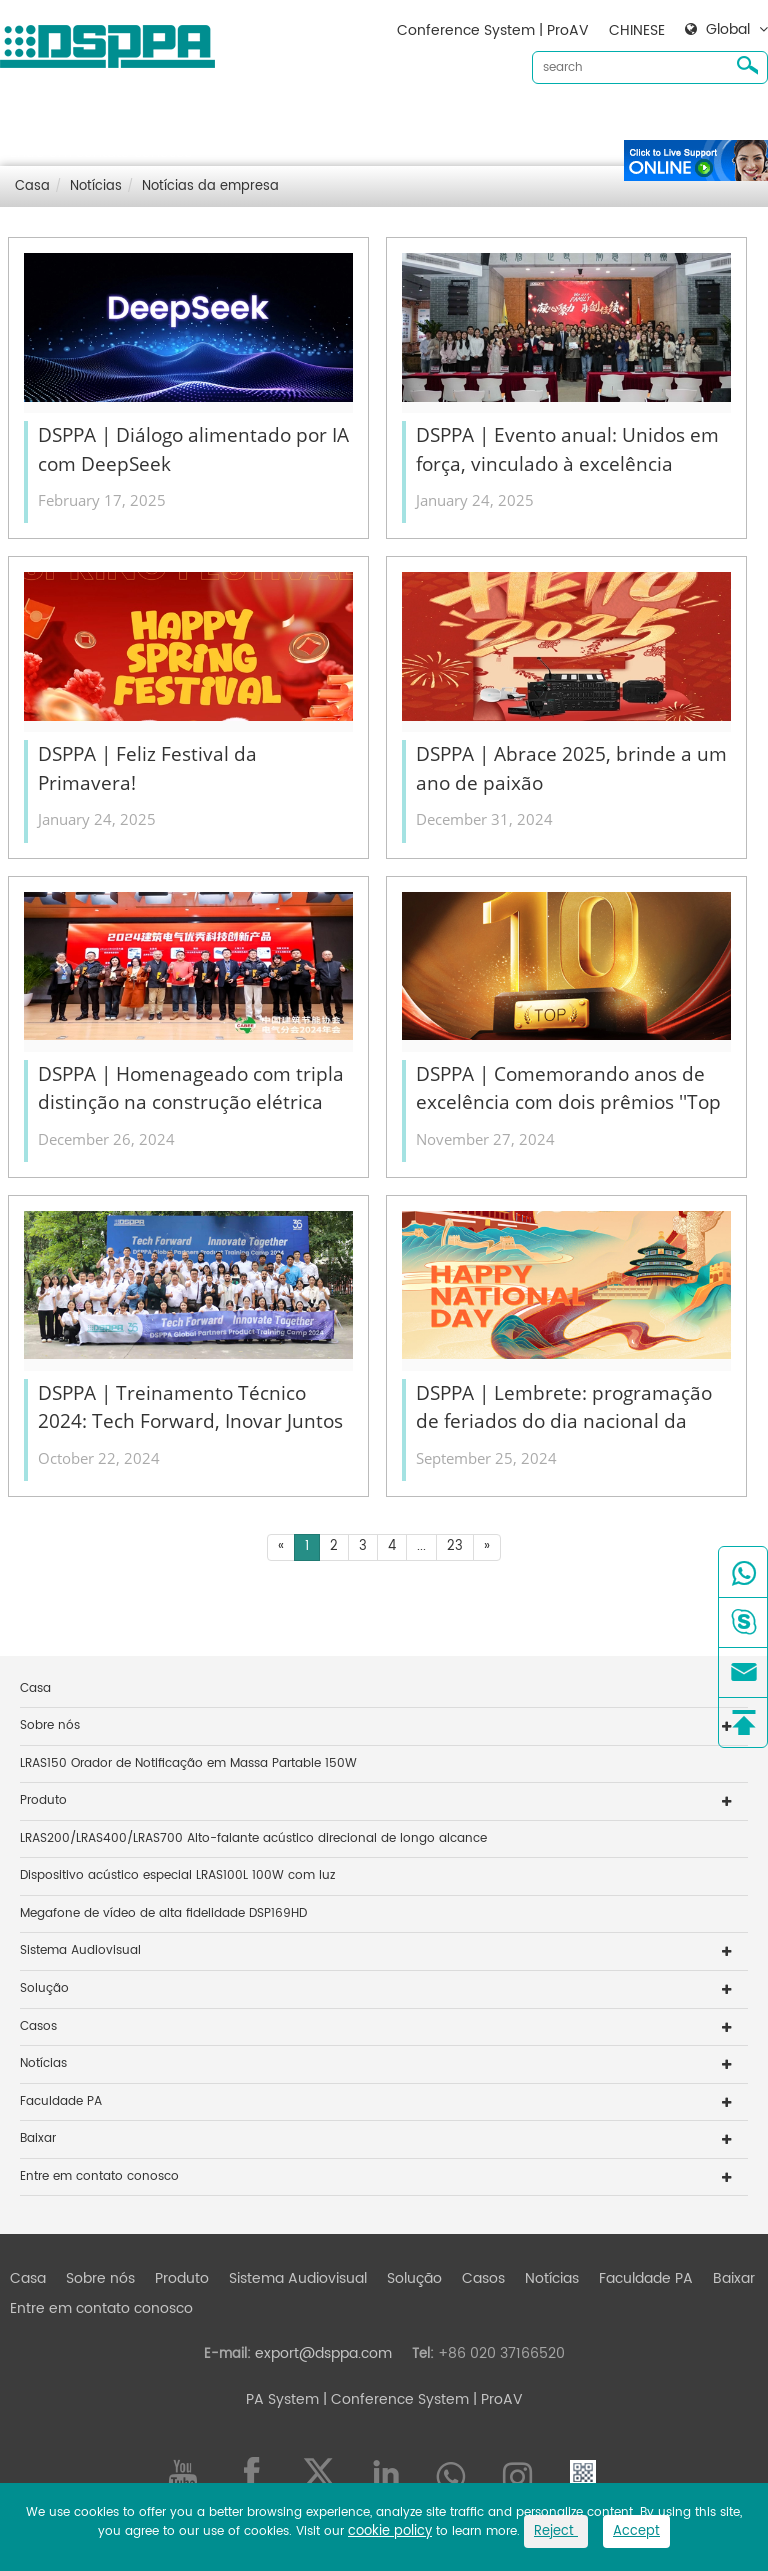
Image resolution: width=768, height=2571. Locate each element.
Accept (636, 2531)
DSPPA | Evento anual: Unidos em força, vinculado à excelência (567, 449)
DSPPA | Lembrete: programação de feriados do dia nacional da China (564, 1408)
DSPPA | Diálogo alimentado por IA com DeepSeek (193, 449)
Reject (556, 2531)
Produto (182, 120)
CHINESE (637, 30)
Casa (28, 120)
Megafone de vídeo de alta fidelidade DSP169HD (163, 1913)
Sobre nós (100, 120)
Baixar (620, 120)
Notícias (552, 120)
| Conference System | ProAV (421, 2399)
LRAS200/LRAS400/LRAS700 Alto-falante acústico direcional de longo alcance (253, 1838)
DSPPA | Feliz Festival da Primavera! (147, 768)
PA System (282, 2399)
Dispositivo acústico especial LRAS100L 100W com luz (177, 1875)
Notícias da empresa (210, 186)
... (421, 1546)
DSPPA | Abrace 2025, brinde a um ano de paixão (571, 768)
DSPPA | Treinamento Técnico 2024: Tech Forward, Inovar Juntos (190, 1407)
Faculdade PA (61, 2101)
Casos (483, 120)
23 (455, 1546)
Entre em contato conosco (101, 152)
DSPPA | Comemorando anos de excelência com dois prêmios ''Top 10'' (568, 1089)
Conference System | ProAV (493, 30)
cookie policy (390, 2531)
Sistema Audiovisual (298, 120)
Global (728, 30)
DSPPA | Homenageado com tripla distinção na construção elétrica (191, 1088)
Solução (414, 120)
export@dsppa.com (323, 2353)
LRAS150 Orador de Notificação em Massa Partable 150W (188, 1763)
